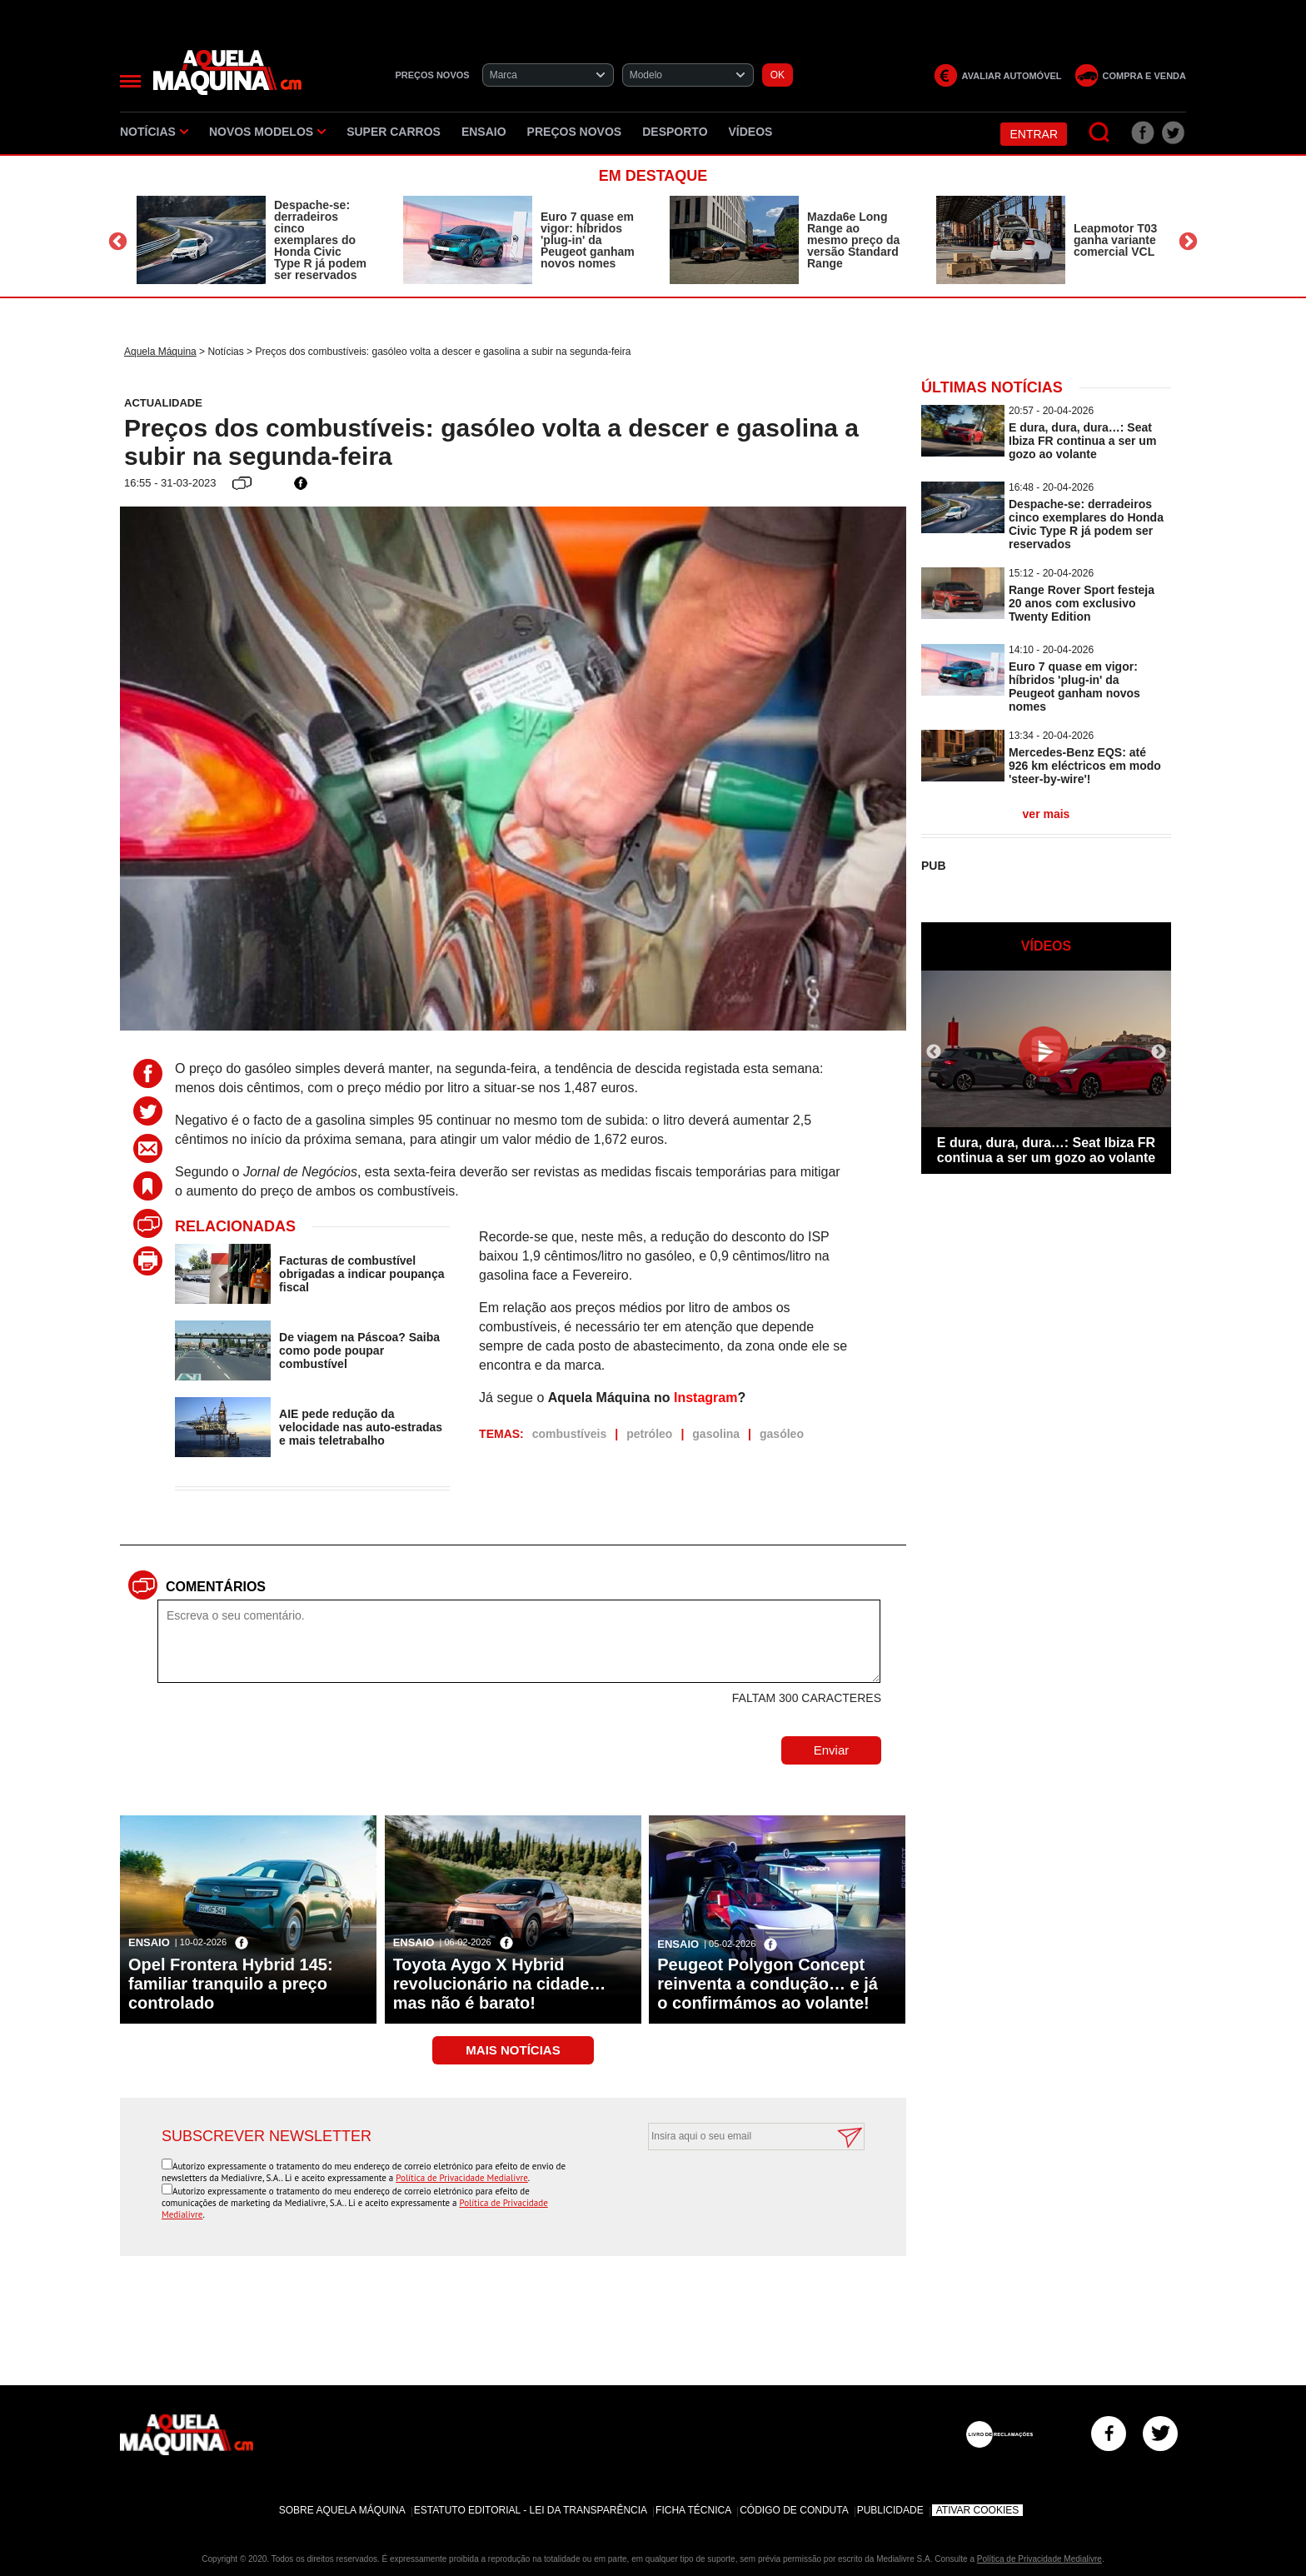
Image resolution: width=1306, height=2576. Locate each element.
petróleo (649, 1434)
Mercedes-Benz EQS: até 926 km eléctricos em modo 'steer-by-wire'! (1085, 766)
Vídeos (751, 131)
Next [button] (1188, 242)
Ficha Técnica (693, 2510)
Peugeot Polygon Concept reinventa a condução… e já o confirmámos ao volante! (767, 1983)
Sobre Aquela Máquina (342, 2510)
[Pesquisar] (1100, 133)
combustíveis (569, 1434)
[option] (253, 240)
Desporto (674, 131)
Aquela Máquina (160, 351)
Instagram (705, 1397)
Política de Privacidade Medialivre (462, 2178)
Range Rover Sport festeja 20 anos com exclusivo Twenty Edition (1081, 603)
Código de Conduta (794, 2510)
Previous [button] (117, 242)
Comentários (216, 1587)
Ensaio (483, 131)
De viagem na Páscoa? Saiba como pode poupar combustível (359, 1350)
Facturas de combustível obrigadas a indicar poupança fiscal (361, 1274)
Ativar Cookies (977, 2510)
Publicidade (890, 2510)
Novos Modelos (267, 131)
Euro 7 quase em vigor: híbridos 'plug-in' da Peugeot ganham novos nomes (588, 240)
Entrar (1033, 134)
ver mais (1046, 814)
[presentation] (738, 2191)
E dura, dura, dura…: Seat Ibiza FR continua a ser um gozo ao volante (1082, 441)
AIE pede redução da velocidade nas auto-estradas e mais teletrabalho (360, 1427)
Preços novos (574, 131)
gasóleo (782, 1434)
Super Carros (393, 131)
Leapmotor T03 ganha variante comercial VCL (1115, 240)
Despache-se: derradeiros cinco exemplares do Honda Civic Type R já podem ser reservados (320, 240)
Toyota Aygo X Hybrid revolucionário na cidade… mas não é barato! (499, 1983)
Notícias (154, 131)
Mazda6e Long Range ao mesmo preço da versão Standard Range (853, 240)
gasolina (716, 1434)
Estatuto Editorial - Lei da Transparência (530, 2510)
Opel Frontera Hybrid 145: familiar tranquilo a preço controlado (230, 1983)
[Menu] (130, 81)
